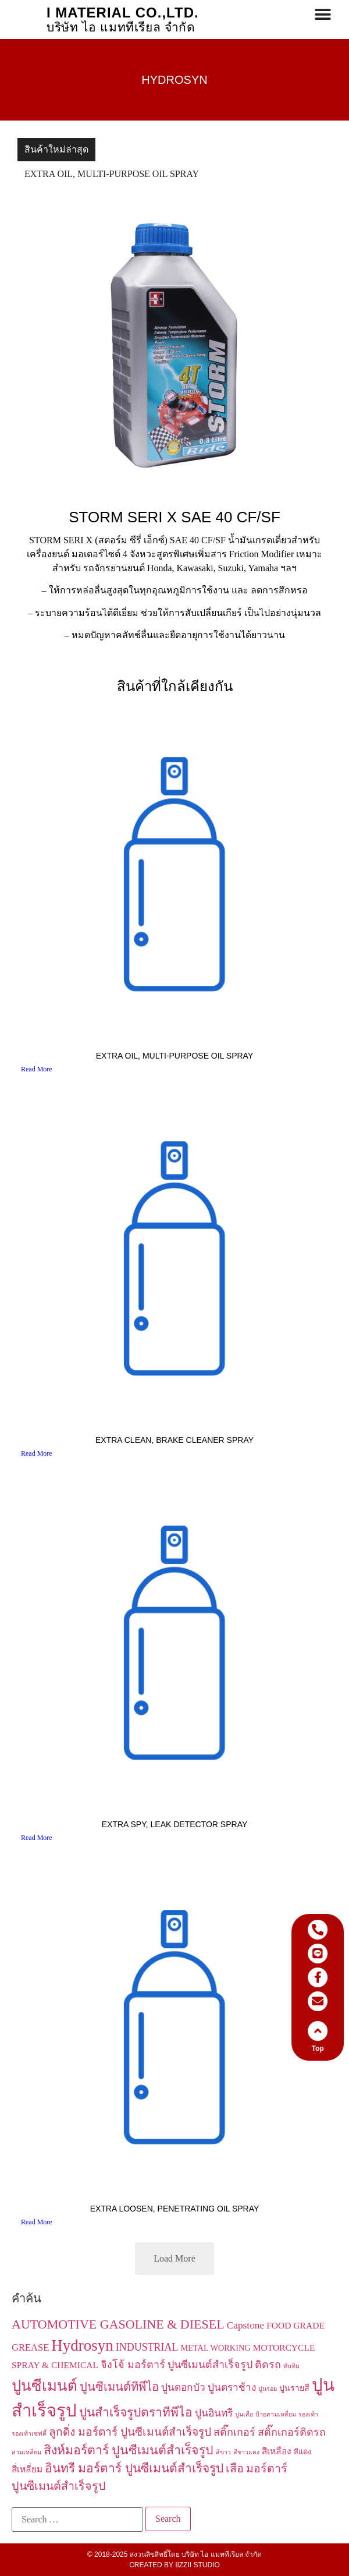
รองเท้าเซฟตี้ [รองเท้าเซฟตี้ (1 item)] (29, 2433)
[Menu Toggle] (323, 14)
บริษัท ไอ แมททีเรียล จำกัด (121, 27)
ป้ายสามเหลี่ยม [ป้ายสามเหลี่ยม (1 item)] (275, 2414)
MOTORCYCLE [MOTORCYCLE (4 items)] (284, 2347)
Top (328, 2048)
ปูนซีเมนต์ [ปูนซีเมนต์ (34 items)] (44, 2385)
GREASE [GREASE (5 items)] (30, 2347)
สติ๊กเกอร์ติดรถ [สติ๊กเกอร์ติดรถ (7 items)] (292, 2432)
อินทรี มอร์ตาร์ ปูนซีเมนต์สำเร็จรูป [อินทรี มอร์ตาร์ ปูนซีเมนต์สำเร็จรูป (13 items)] (134, 2468)
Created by (174, 2565)
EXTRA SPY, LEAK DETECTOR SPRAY (175, 1824)
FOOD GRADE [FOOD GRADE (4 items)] (295, 2325)
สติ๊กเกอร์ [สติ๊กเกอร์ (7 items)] (234, 2432)
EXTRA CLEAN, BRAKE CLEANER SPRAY (174, 1440)
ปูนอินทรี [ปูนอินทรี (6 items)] (214, 2413)
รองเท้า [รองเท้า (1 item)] (308, 2414)
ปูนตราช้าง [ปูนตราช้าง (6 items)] (232, 2387)
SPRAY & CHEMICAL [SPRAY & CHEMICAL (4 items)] (55, 2365)
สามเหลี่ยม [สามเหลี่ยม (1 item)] (26, 2452)
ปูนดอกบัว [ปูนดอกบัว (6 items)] (183, 2387)
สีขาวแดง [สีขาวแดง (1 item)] (246, 2452)
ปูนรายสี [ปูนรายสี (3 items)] (294, 2388)
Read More (36, 1069)
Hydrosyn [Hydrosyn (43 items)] (82, 2345)
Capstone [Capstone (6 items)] (246, 2325)
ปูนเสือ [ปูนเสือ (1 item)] (244, 2414)
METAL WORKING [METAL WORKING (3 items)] (216, 2347)
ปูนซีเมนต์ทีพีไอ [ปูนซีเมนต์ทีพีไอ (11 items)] (119, 2386)
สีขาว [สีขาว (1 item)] (223, 2452)
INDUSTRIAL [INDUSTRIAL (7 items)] (147, 2347)
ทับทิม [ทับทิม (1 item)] (291, 2366)
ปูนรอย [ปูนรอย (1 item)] (267, 2389)
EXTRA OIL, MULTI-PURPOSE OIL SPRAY (111, 174)
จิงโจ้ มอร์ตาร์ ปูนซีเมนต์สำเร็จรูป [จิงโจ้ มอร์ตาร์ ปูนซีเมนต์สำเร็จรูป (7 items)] (176, 2364)
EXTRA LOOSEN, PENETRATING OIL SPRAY (174, 2208)
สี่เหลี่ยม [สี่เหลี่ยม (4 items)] (27, 2469)
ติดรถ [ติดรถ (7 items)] (268, 2364)
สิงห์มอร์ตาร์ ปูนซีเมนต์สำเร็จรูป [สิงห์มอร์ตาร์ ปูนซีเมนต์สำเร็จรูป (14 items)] (128, 2450)
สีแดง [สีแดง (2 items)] (302, 2452)
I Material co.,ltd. (123, 12)
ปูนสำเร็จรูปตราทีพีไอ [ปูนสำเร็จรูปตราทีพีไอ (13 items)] (136, 2412)
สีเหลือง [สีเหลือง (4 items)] (276, 2451)
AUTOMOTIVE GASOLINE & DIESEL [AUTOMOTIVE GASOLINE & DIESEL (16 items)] (118, 2324)
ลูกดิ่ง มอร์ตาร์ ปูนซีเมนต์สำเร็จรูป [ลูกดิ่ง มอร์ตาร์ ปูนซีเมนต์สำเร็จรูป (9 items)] (130, 2432)
